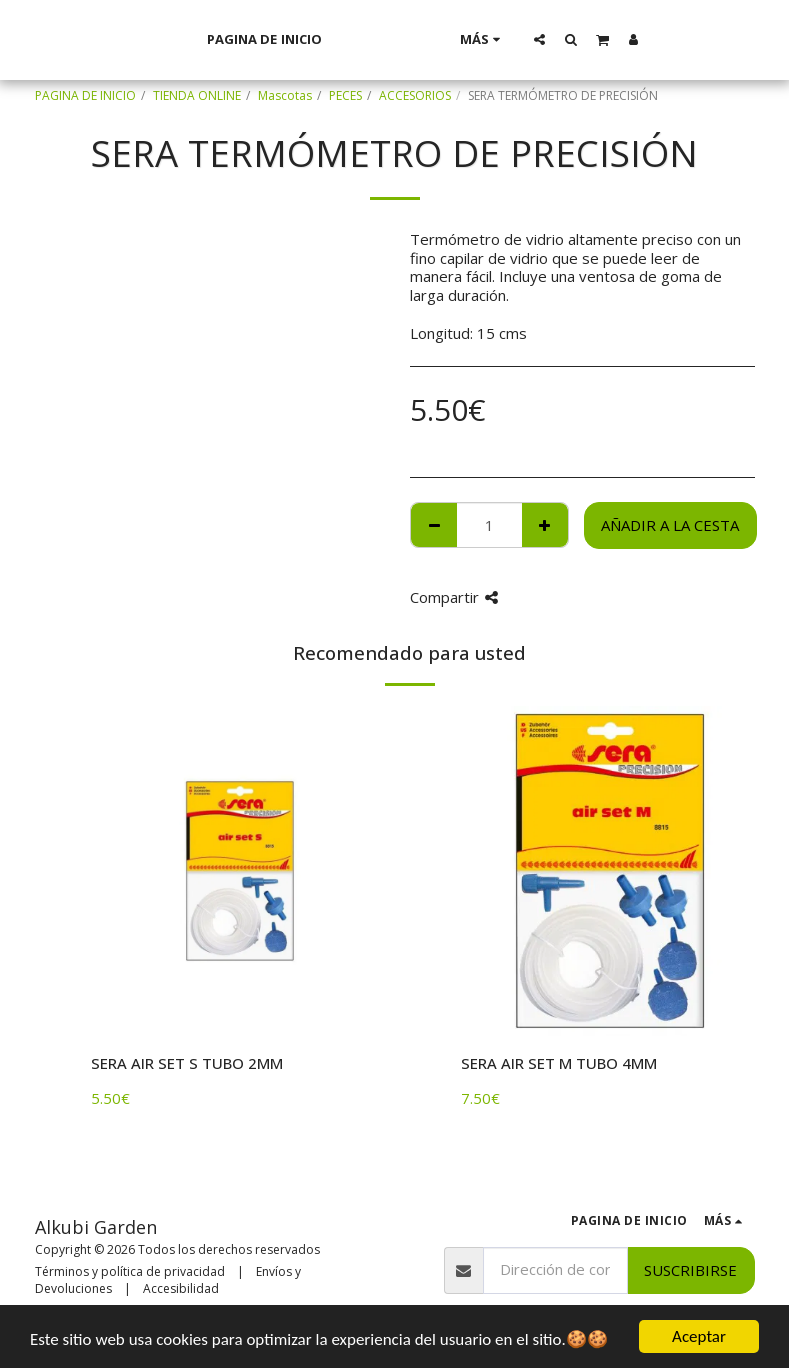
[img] (240, 871)
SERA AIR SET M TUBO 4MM (559, 1063)
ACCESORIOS (415, 95)
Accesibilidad (181, 1288)
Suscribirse (690, 1270)
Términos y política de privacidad (130, 1271)
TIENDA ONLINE (197, 95)
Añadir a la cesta (670, 525)
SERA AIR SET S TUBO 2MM (187, 1063)
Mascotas (285, 95)
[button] (566, 39)
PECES (345, 95)
